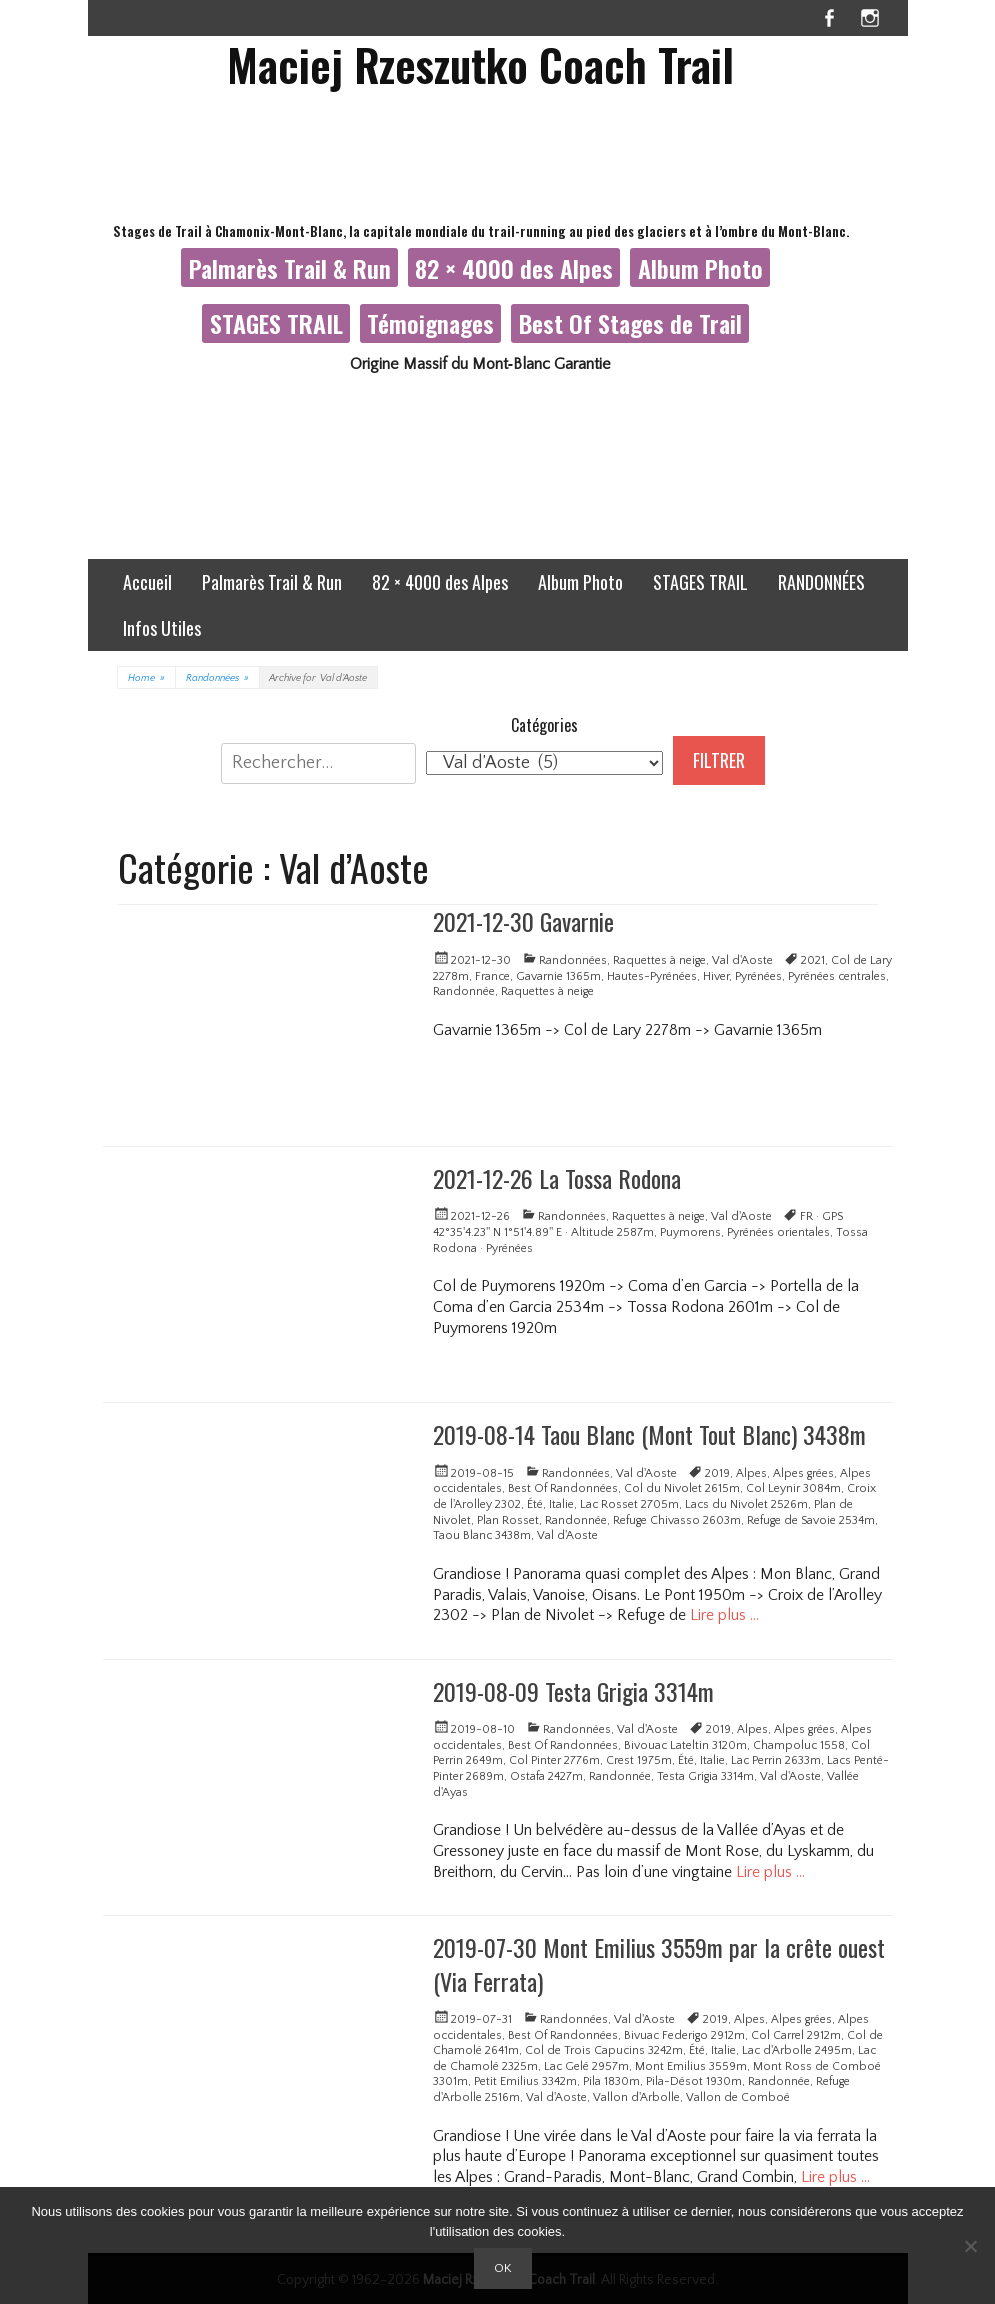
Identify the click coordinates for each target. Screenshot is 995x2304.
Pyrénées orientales (778, 1232)
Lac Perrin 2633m (776, 1760)
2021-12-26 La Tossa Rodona (557, 1178)
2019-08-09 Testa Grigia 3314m (573, 1691)
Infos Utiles (162, 628)
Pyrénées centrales (837, 976)
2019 (717, 1473)
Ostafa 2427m (546, 1776)
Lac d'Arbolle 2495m (797, 2050)
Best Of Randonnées (563, 1488)
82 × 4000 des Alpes (514, 268)
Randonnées (217, 678)
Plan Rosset (508, 1520)
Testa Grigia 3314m (705, 1776)
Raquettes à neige (659, 960)
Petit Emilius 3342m (525, 2081)
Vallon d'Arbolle (636, 2097)
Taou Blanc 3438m (482, 1535)
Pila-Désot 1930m (694, 2081)
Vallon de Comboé (738, 2097)
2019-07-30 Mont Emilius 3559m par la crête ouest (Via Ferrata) (659, 1964)
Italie (561, 1504)
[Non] (970, 2246)
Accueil (147, 582)
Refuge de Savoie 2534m (811, 1520)
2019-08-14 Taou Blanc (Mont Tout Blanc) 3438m (649, 1434)
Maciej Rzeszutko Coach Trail (480, 64)
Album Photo (700, 268)
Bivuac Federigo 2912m (684, 2035)
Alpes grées (803, 1473)
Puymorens (690, 1232)
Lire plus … (724, 1615)
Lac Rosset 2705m (629, 1504)
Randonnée (464, 991)
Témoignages (430, 323)
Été (535, 1504)
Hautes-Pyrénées (652, 976)
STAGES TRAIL (276, 323)
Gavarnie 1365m (558, 976)
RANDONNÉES (821, 582)
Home (146, 678)
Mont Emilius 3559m (691, 2066)
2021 (813, 960)
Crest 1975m (639, 1760)
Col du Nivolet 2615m (682, 1488)
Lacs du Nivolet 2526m (746, 1504)
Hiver (716, 976)
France (492, 976)
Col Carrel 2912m (796, 2035)
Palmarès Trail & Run (290, 268)
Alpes (751, 1473)
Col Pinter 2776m (554, 1760)
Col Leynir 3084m (793, 1488)
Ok (503, 2268)
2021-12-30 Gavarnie (523, 921)
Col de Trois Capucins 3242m (604, 2050)
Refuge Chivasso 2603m (677, 1520)
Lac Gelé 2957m (586, 2066)
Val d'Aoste (742, 960)
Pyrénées (758, 976)
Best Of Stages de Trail (630, 323)
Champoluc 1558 (799, 1745)
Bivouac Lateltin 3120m (685, 1745)
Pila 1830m (611, 2081)
